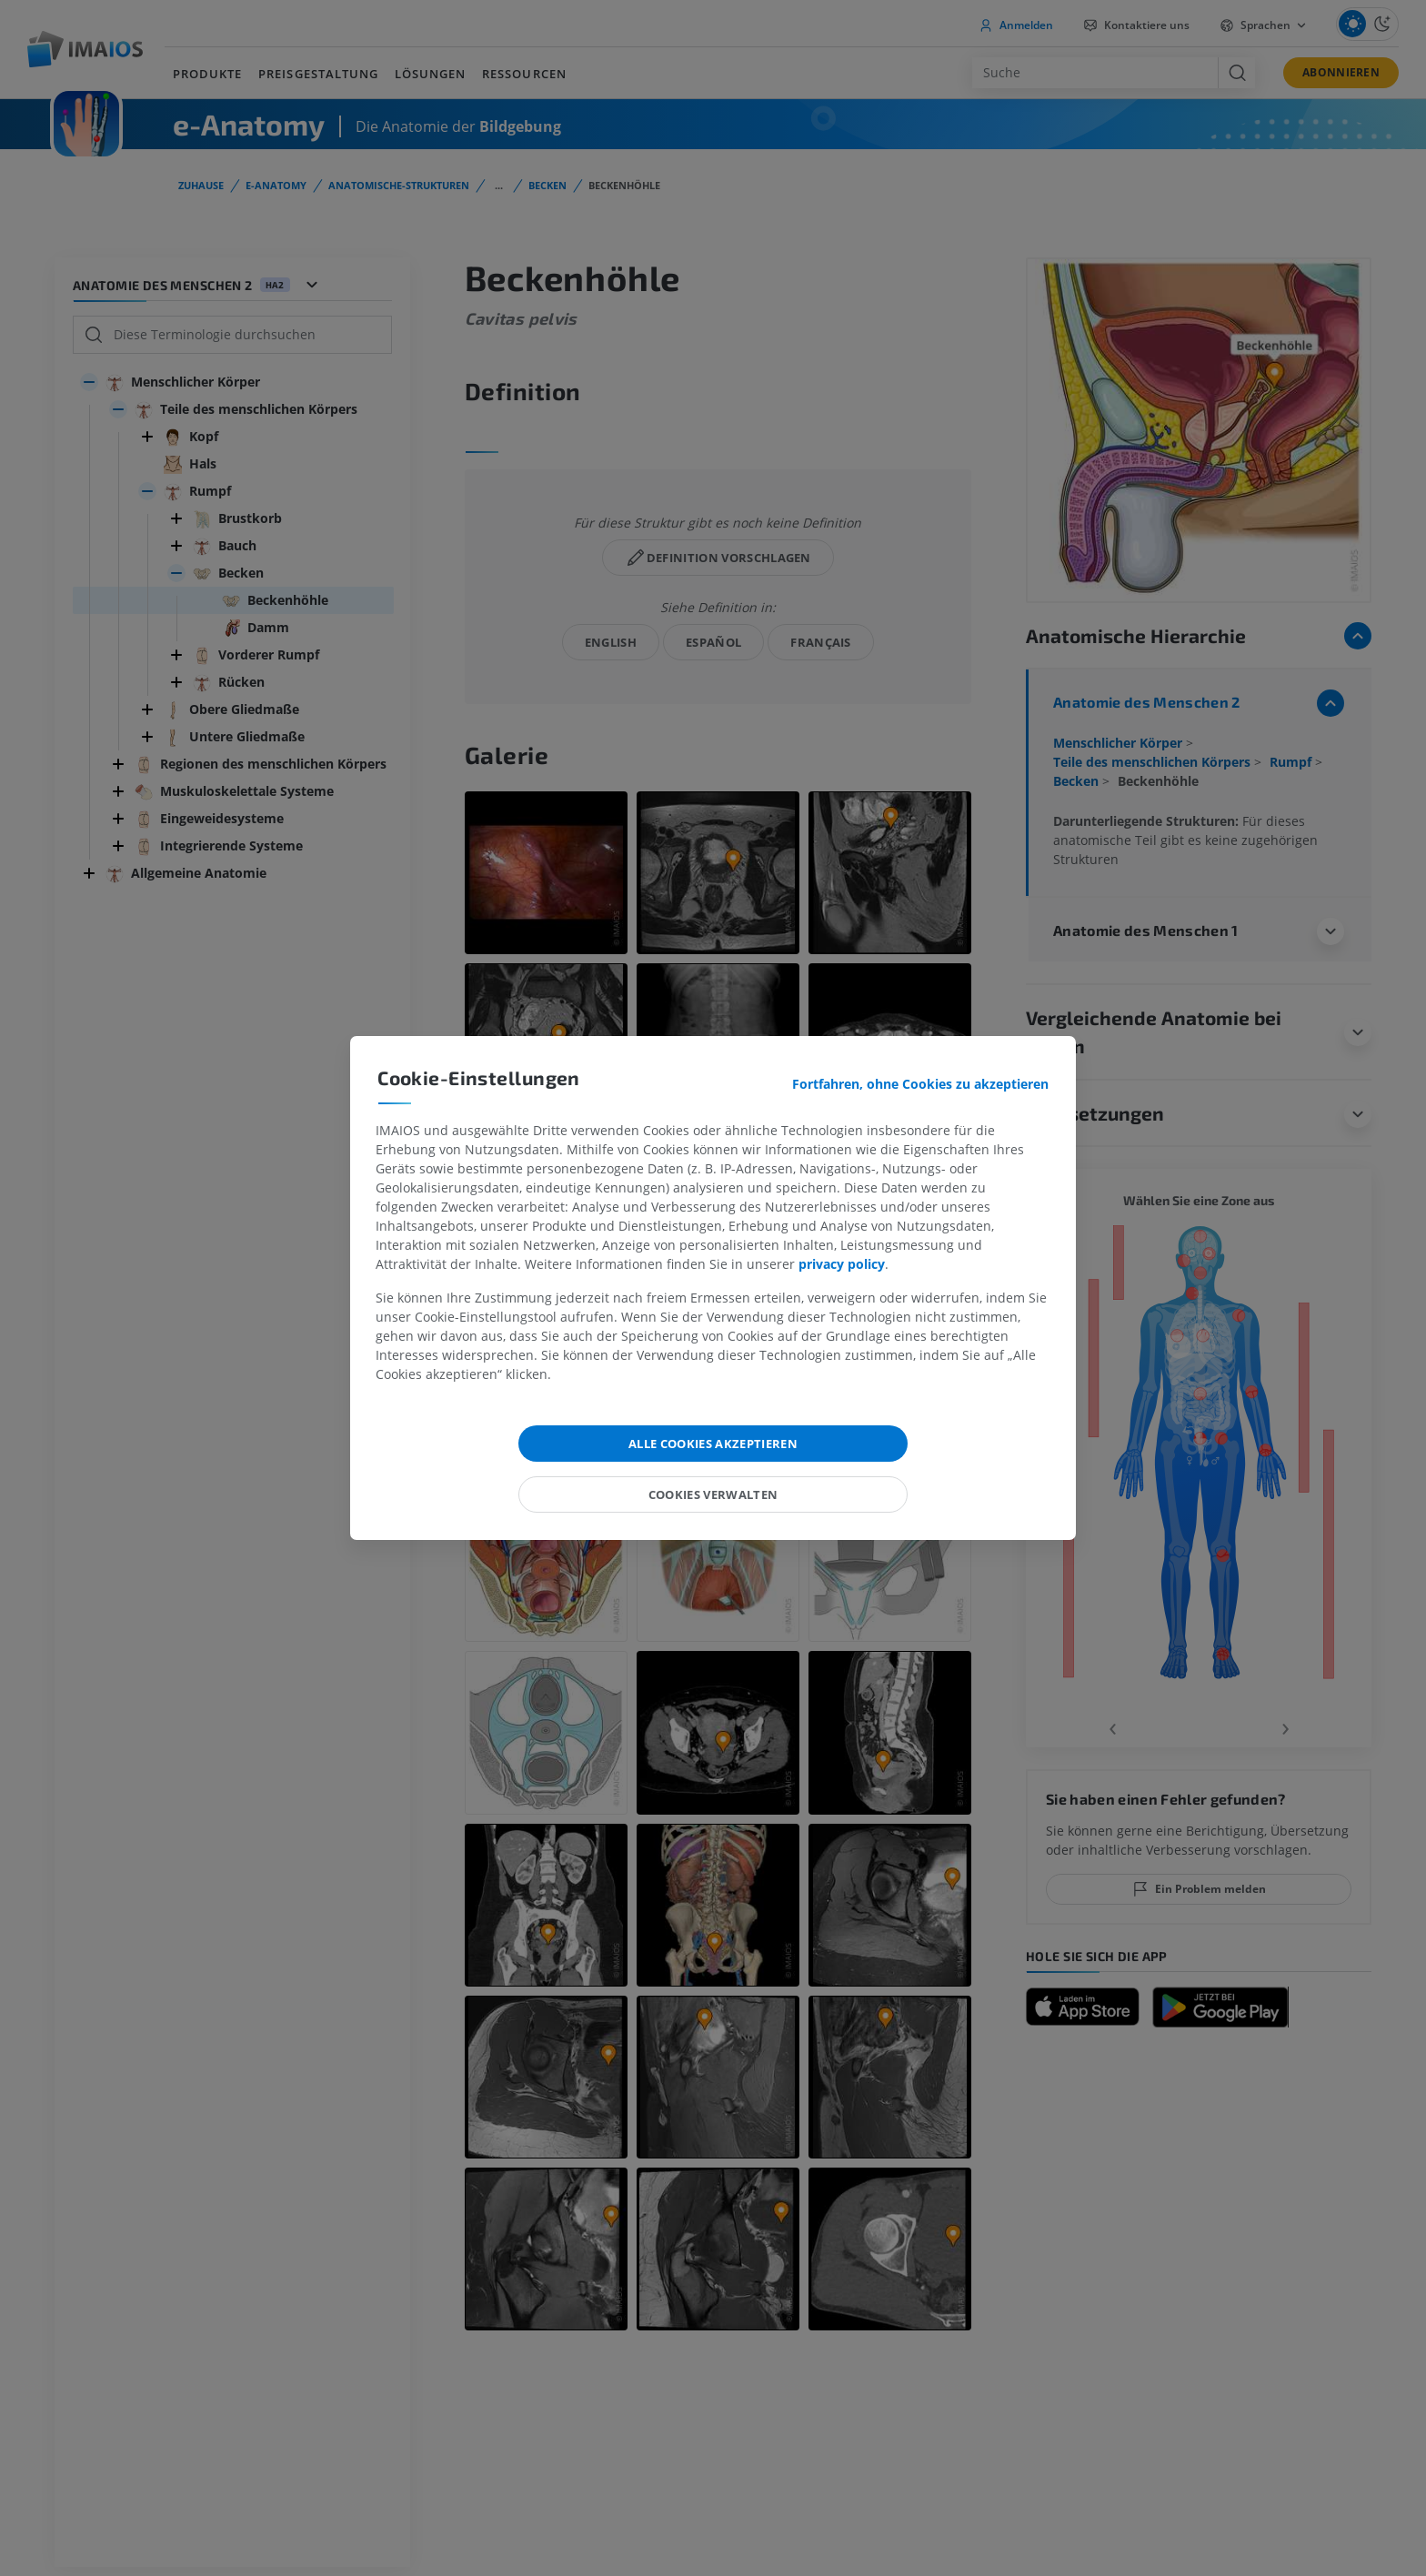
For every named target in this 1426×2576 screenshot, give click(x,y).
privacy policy (841, 1264)
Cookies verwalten (713, 1494)
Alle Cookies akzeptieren (713, 1443)
